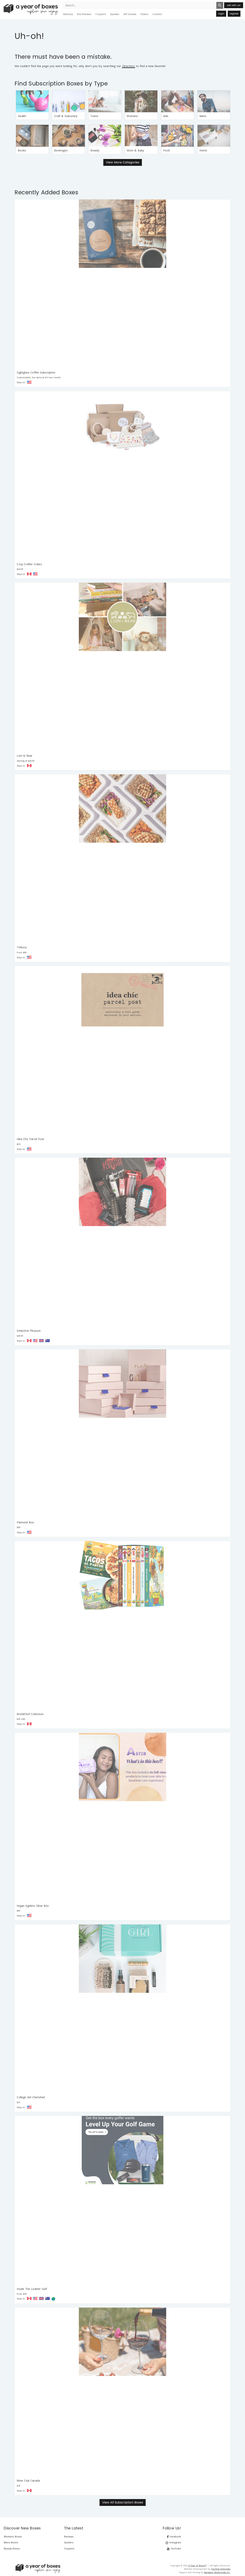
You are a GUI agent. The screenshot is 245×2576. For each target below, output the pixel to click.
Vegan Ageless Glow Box (33, 1905)
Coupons (100, 14)
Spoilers (114, 14)
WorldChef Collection (30, 1714)
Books (22, 150)
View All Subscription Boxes (122, 2502)
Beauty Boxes (12, 2548)
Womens (132, 116)
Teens (94, 116)
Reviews (69, 2536)
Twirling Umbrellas (220, 2568)
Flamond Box (25, 1522)
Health (22, 116)
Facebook (174, 2536)
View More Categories (122, 162)
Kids (165, 116)
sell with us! (233, 5)
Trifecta (21, 947)
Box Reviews (84, 14)
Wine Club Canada (28, 2480)
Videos (144, 14)
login (221, 13)
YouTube (174, 2548)
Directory (68, 14)
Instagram (173, 2542)
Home (203, 150)
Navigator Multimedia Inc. (217, 2572)
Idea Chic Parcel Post (30, 1139)
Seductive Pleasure (29, 1330)
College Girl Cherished (31, 2097)
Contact (157, 14)
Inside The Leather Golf (32, 2289)
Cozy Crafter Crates (29, 564)
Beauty (94, 150)
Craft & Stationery (65, 116)
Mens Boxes (11, 2542)
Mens (202, 116)
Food (166, 150)
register (234, 13)
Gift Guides (129, 14)
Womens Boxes (13, 2536)
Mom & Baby (135, 150)
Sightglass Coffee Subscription (36, 372)
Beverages (61, 150)
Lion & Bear (24, 755)
